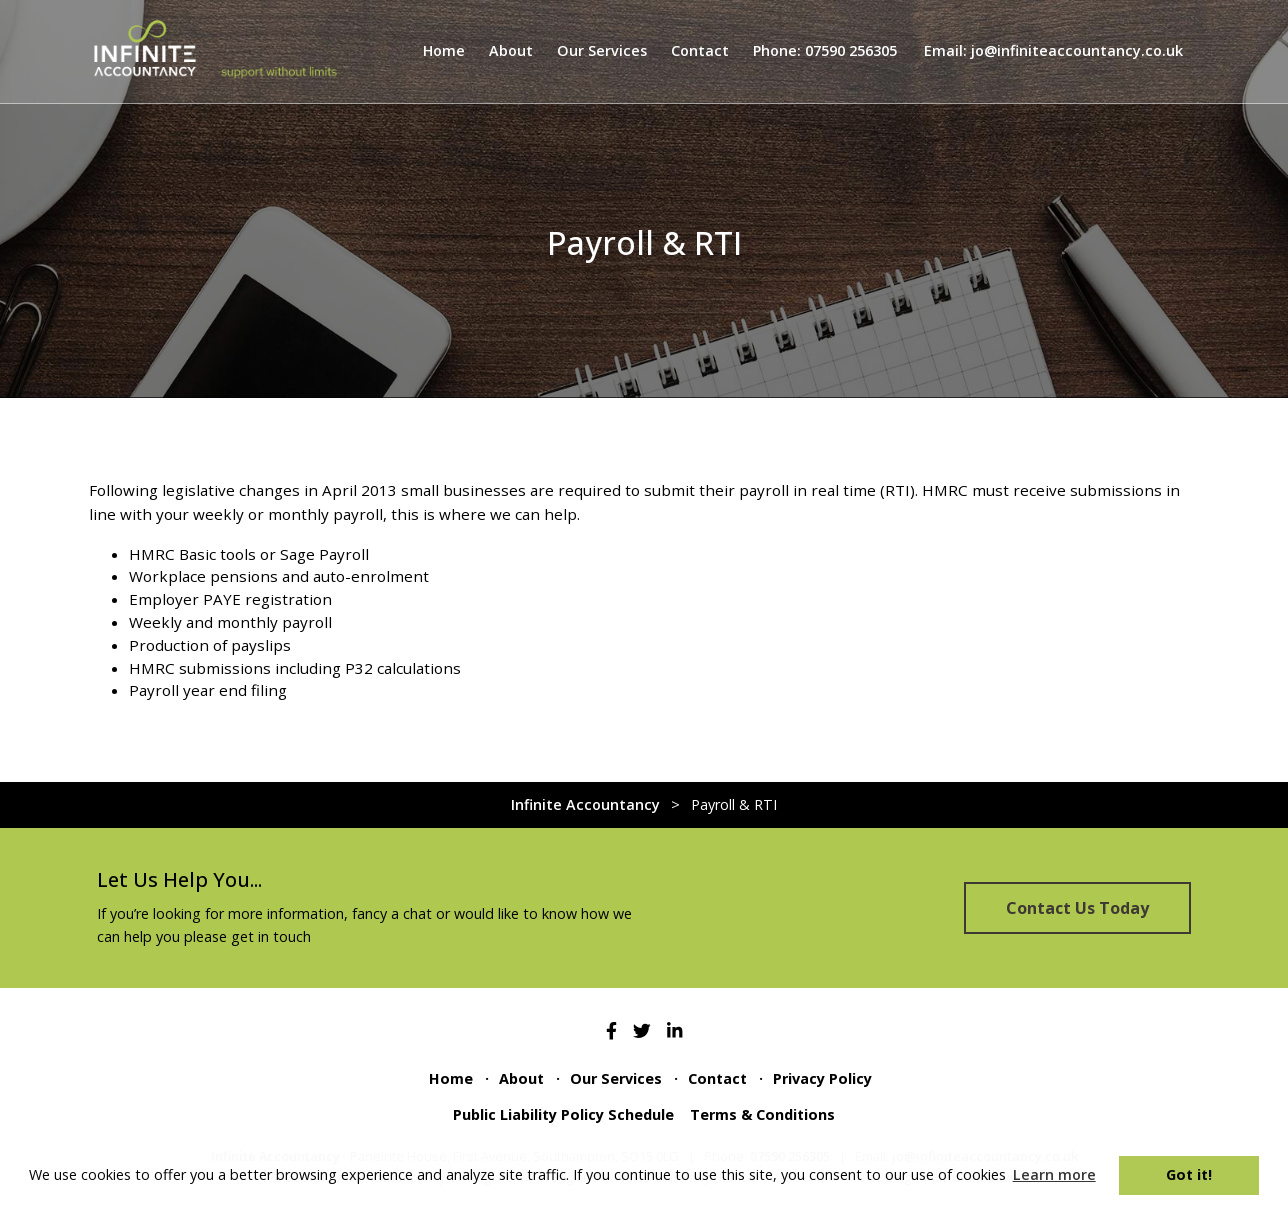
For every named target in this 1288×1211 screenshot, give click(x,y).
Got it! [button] (1189, 1174)
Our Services (602, 50)
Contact (700, 50)
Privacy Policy (822, 1078)
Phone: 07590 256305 (825, 50)
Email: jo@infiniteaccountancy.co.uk (1053, 50)
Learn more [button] (1054, 1174)
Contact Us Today (1077, 908)
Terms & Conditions (762, 1114)
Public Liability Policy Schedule (563, 1114)
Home (444, 50)
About (511, 50)
